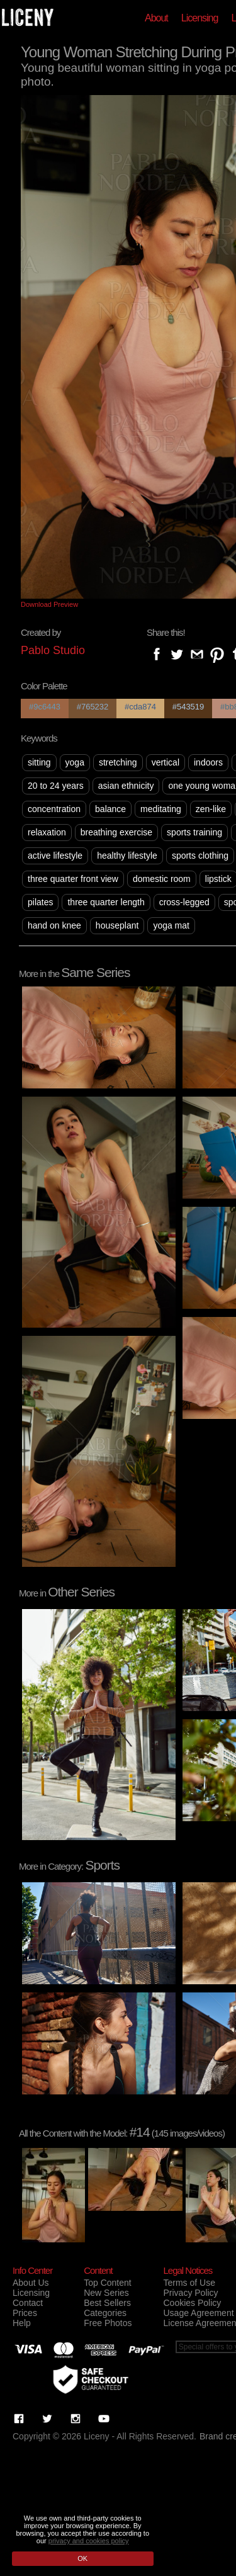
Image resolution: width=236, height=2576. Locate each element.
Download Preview (49, 604)
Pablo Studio (53, 650)
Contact (28, 2303)
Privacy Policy (190, 2293)
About (156, 18)
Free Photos (108, 2323)
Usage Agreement (198, 2313)
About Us (31, 2283)
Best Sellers (107, 2303)
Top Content (108, 2283)
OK (82, 2558)
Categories (105, 2313)
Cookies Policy (192, 2303)
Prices (25, 2313)
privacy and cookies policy (88, 2541)
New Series (106, 2293)
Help (22, 2323)
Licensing (199, 18)
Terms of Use (189, 2283)
